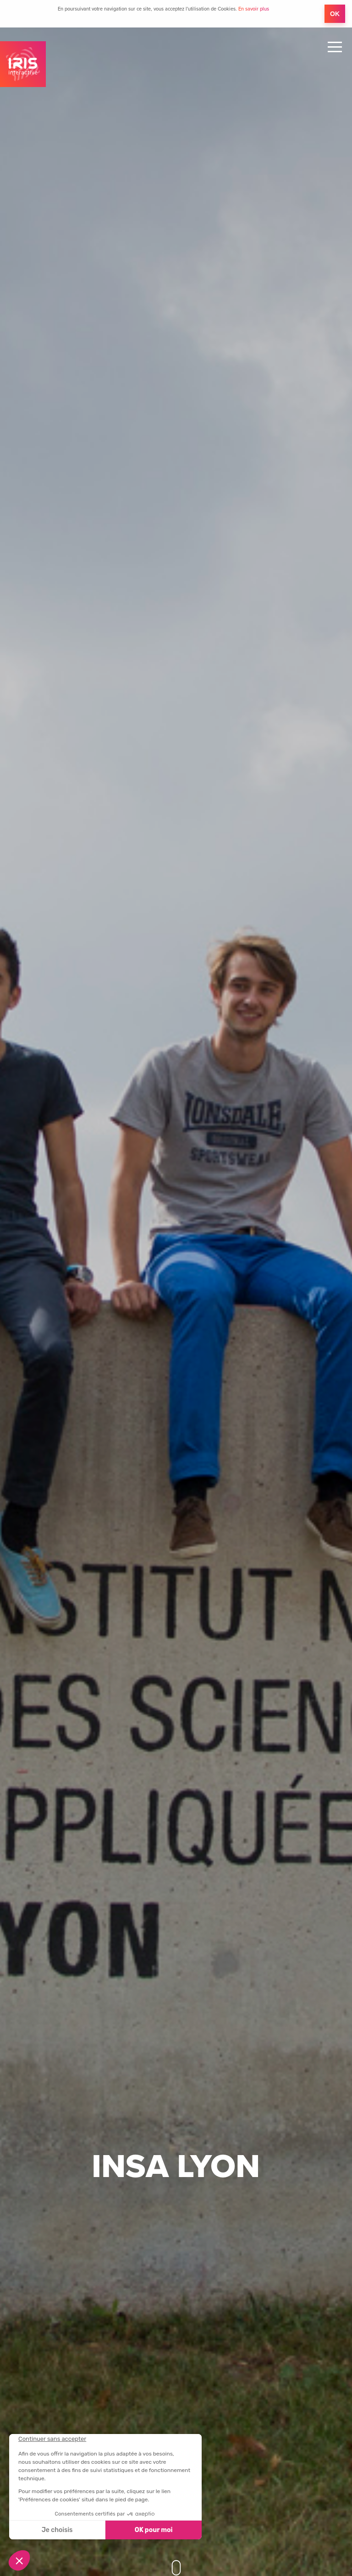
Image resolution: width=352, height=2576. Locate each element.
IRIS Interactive (23, 64)
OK (335, 13)
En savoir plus (253, 9)
